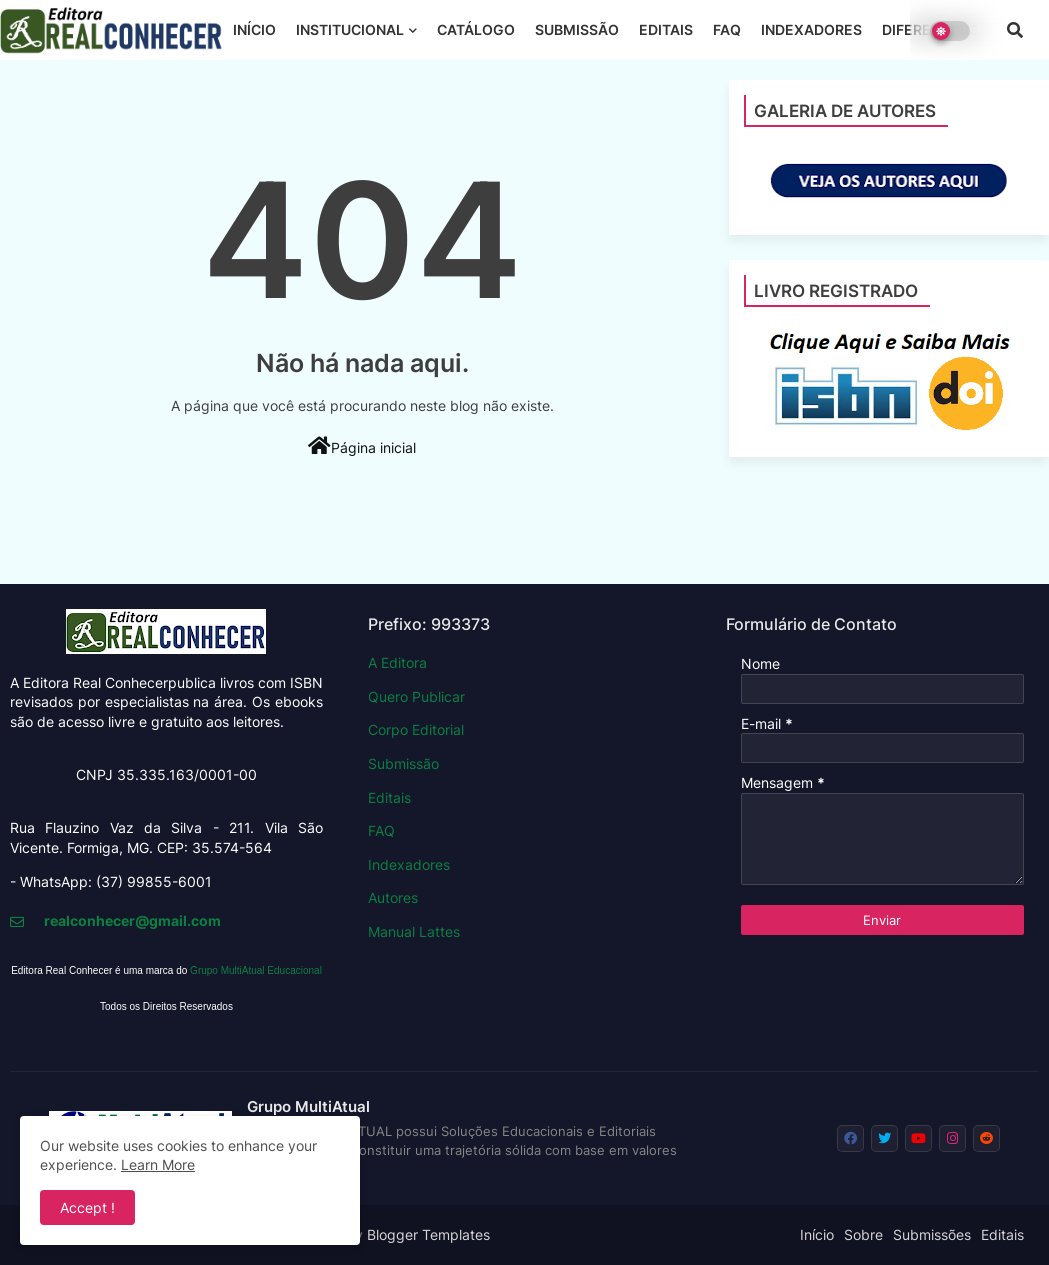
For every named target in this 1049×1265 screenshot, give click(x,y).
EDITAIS (666, 29)
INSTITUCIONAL (350, 29)
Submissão (403, 763)
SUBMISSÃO (577, 29)
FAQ (727, 29)
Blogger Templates (428, 1234)
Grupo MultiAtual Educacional (256, 970)
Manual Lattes (414, 931)
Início (817, 1234)
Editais (389, 797)
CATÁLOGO (476, 29)
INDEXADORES (811, 29)
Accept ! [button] (87, 1207)
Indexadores (409, 864)
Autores (393, 897)
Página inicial (362, 446)
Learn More (158, 1164)
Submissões (932, 1234)
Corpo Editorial (416, 729)
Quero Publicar (416, 696)
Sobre (863, 1234)
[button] (1015, 30)
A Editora (397, 662)
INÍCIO (254, 29)
